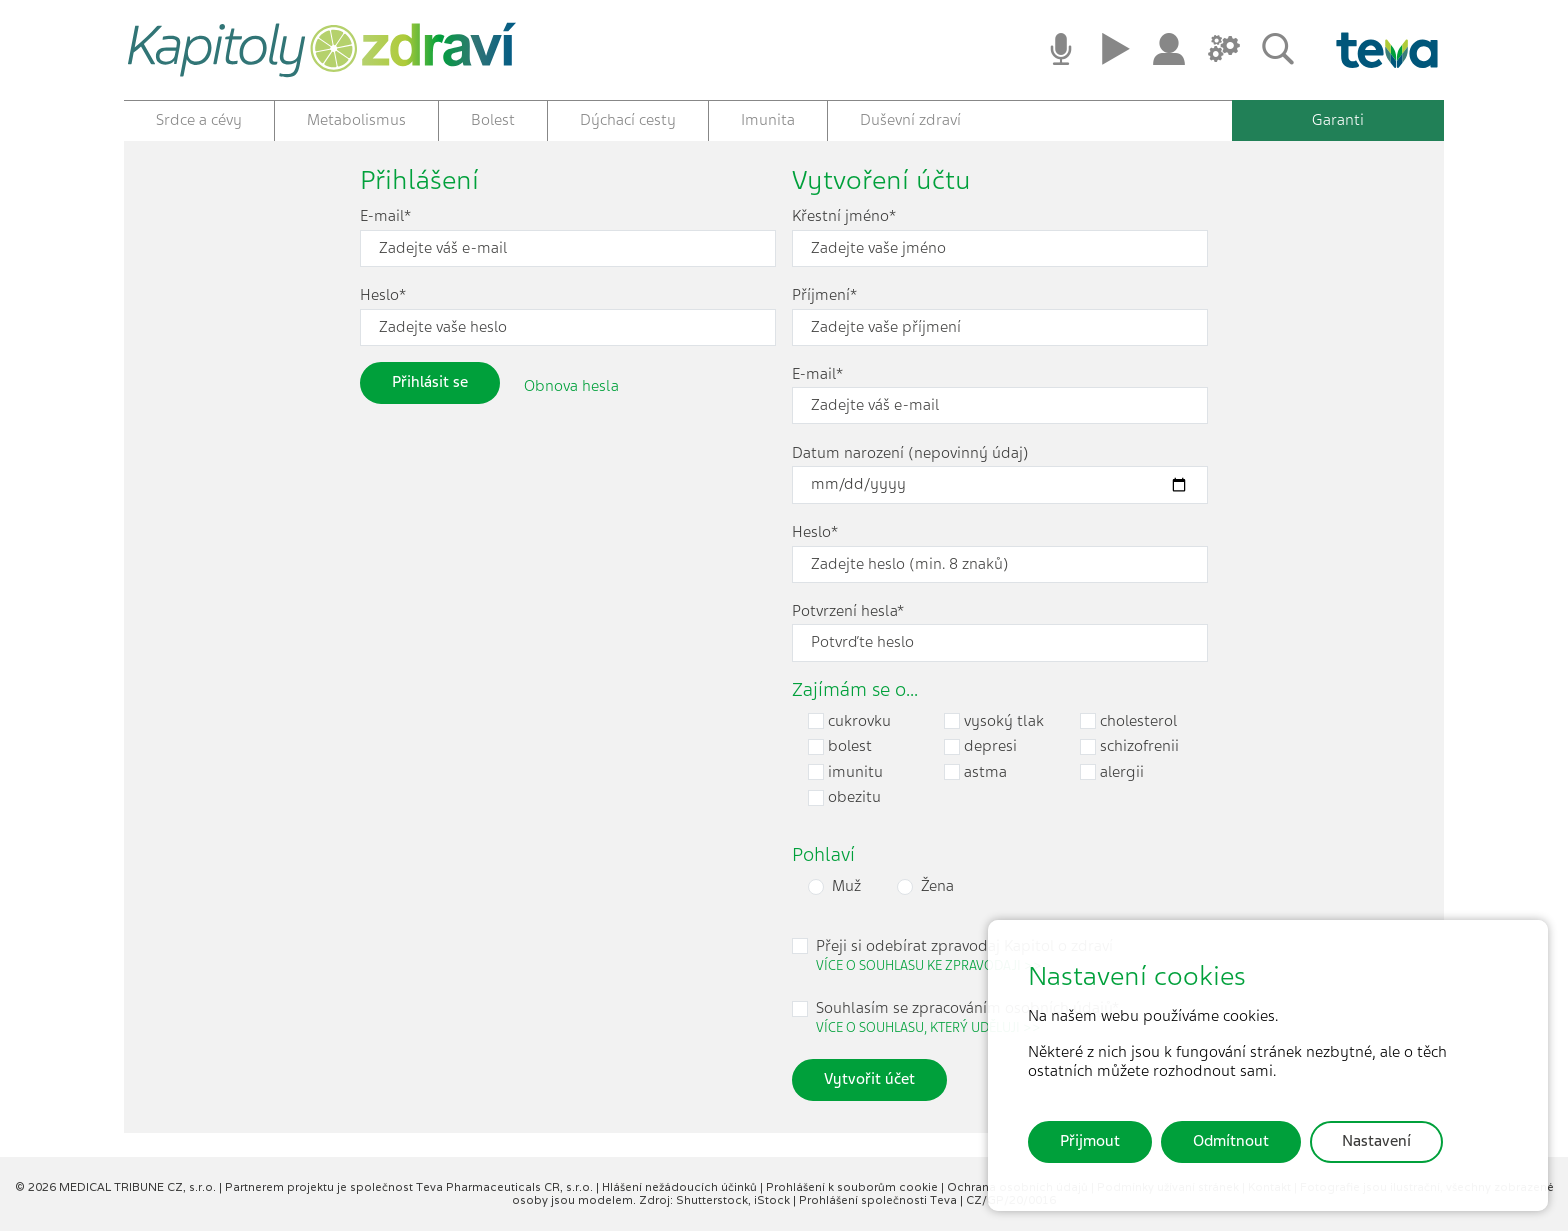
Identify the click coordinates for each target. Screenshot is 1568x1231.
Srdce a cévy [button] (199, 120)
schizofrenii (1129, 746)
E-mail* (385, 216)
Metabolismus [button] (356, 120)
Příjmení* (824, 295)
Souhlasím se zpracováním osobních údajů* (967, 1017)
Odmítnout (1231, 1141)
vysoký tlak (994, 721)
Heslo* (383, 295)
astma (975, 772)
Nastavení (1376, 1141)
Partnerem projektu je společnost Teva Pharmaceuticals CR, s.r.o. (410, 1187)
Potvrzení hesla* (848, 611)
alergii (1112, 772)
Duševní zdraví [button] (910, 120)
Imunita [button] (768, 120)
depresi (980, 746)
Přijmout (1090, 1141)
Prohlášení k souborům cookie (853, 1187)
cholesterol (1128, 721)
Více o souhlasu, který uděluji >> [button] (928, 1027)
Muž (846, 886)
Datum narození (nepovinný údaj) (910, 453)
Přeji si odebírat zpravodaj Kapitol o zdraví (964, 955)
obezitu (844, 797)
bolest (840, 746)
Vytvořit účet (869, 1079)
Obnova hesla (571, 385)
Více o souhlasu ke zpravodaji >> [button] (929, 965)
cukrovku (849, 721)
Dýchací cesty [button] (628, 120)
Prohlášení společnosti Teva (879, 1200)
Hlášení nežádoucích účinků (681, 1187)
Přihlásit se (430, 382)
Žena (937, 886)
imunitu (845, 772)
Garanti (1338, 120)
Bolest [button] (493, 120)
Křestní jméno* (844, 216)
